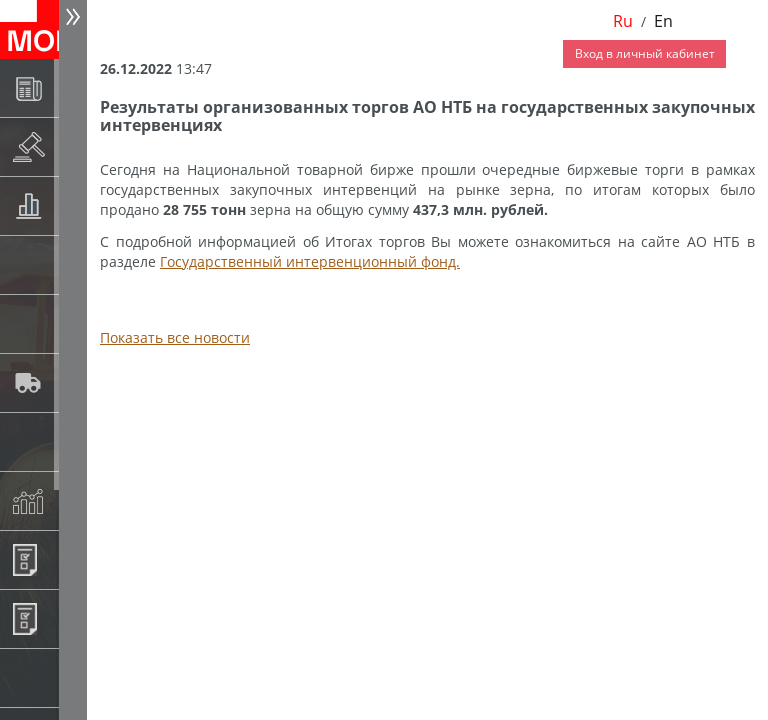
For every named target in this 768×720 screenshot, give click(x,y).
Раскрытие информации (76, 146)
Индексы (76, 500)
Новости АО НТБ (76, 87)
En (663, 21)
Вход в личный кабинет (645, 53)
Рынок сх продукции (76, 677)
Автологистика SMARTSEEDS (76, 382)
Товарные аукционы (76, 205)
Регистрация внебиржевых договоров (76, 618)
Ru (623, 21)
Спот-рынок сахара (76, 323)
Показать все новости (175, 337)
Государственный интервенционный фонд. (310, 261)
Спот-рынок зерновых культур (76, 264)
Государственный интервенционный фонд (76, 441)
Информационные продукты (76, 559)
